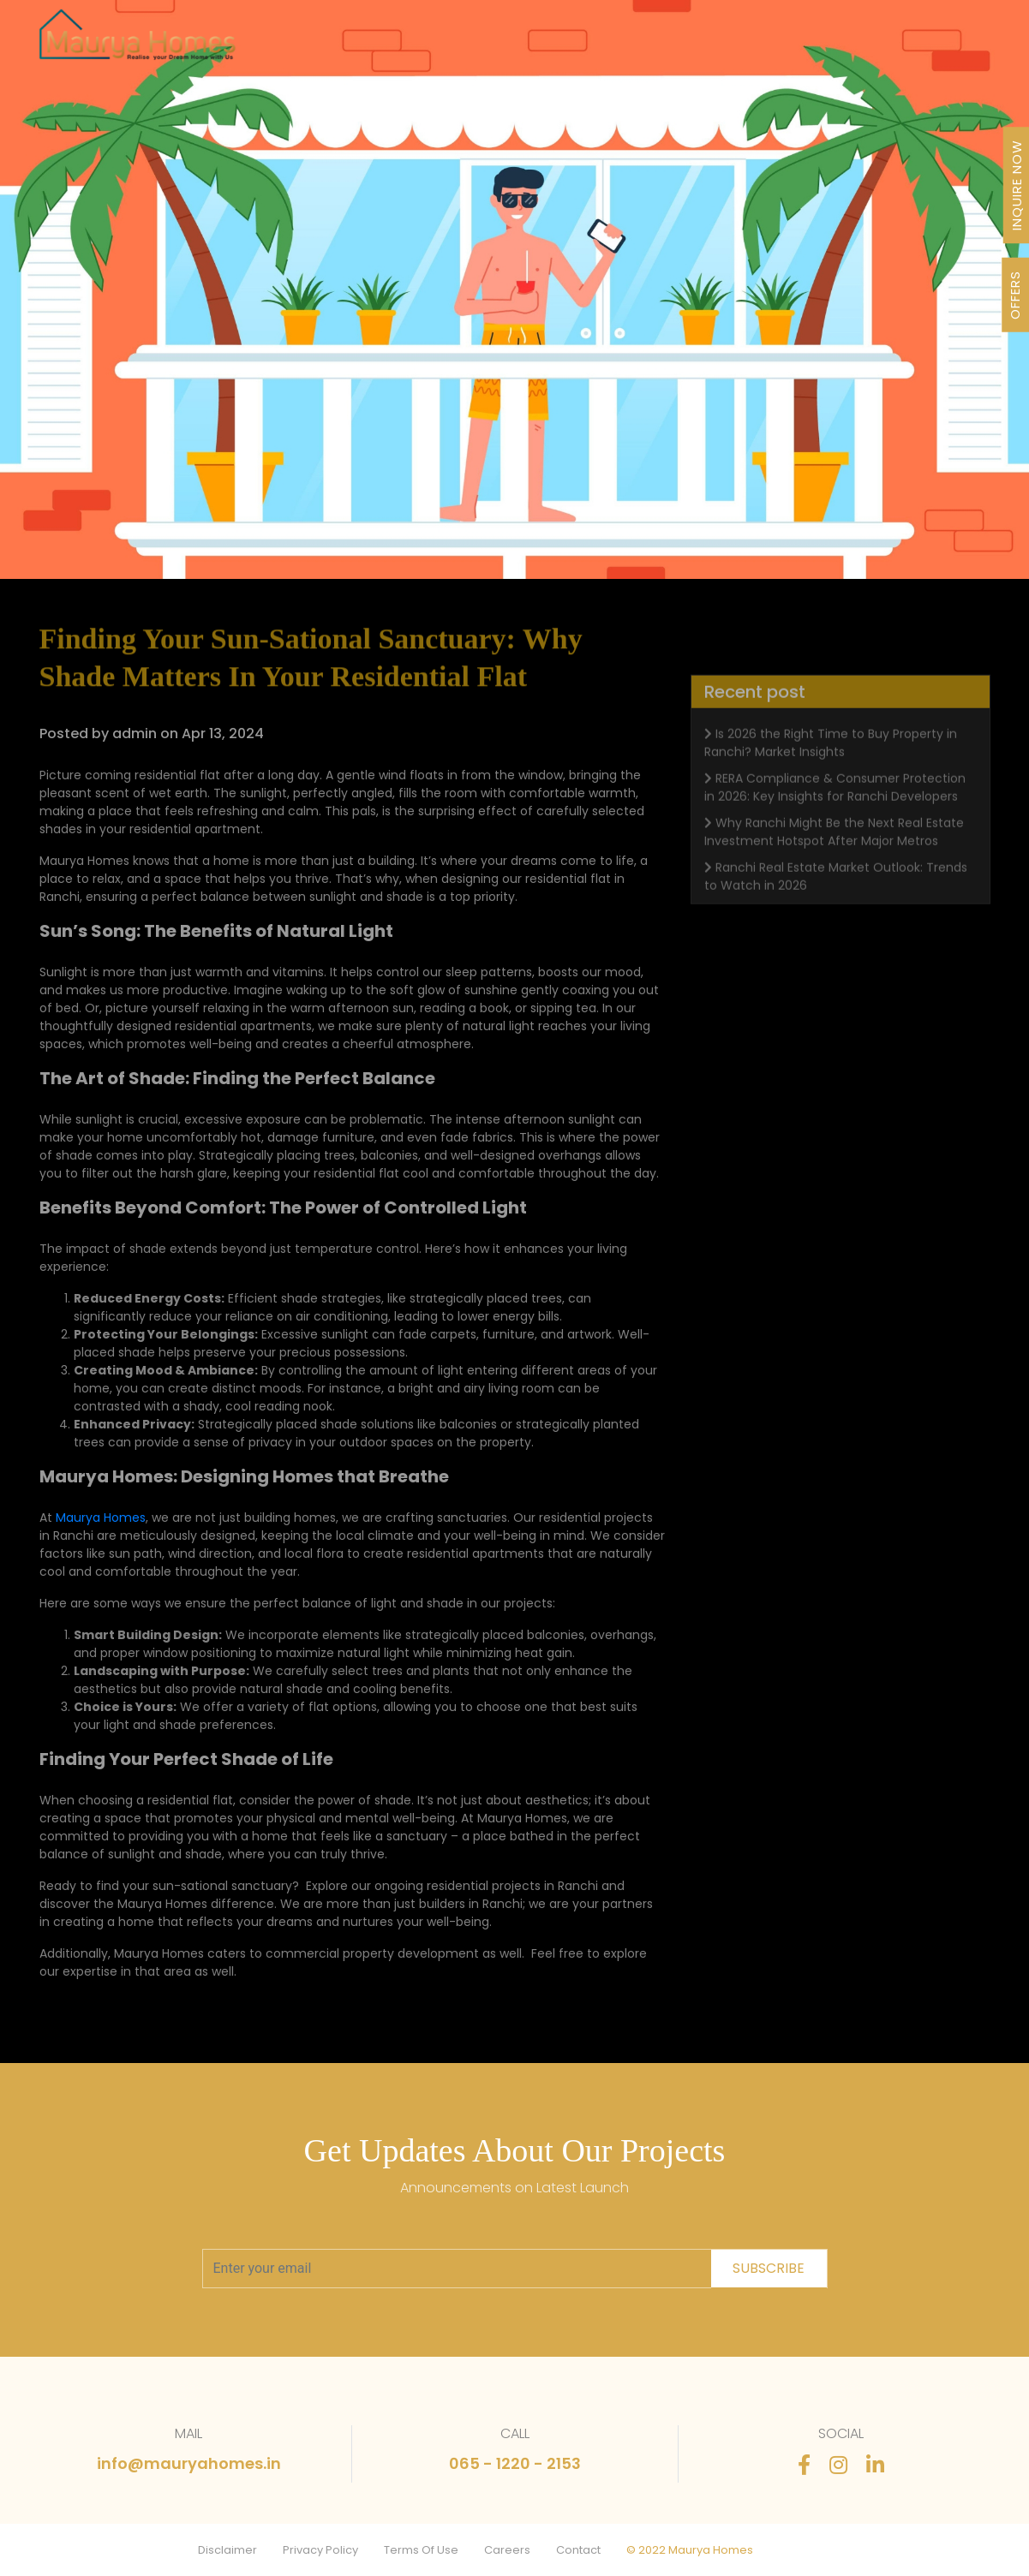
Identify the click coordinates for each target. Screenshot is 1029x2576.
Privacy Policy (320, 2550)
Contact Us (914, 44)
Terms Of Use (421, 2550)
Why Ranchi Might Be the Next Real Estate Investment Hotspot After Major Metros (834, 851)
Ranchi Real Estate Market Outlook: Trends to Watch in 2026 (835, 896)
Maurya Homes (101, 1517)
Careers (507, 2550)
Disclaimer (227, 2550)
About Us (534, 44)
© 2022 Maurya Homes (689, 2550)
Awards (613, 44)
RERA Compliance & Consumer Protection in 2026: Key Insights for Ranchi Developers (835, 807)
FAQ (840, 44)
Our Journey (438, 44)
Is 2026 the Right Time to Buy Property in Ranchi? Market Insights (830, 762)
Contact (578, 2550)
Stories (781, 44)
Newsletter (699, 44)
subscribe (769, 2268)
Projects (345, 44)
